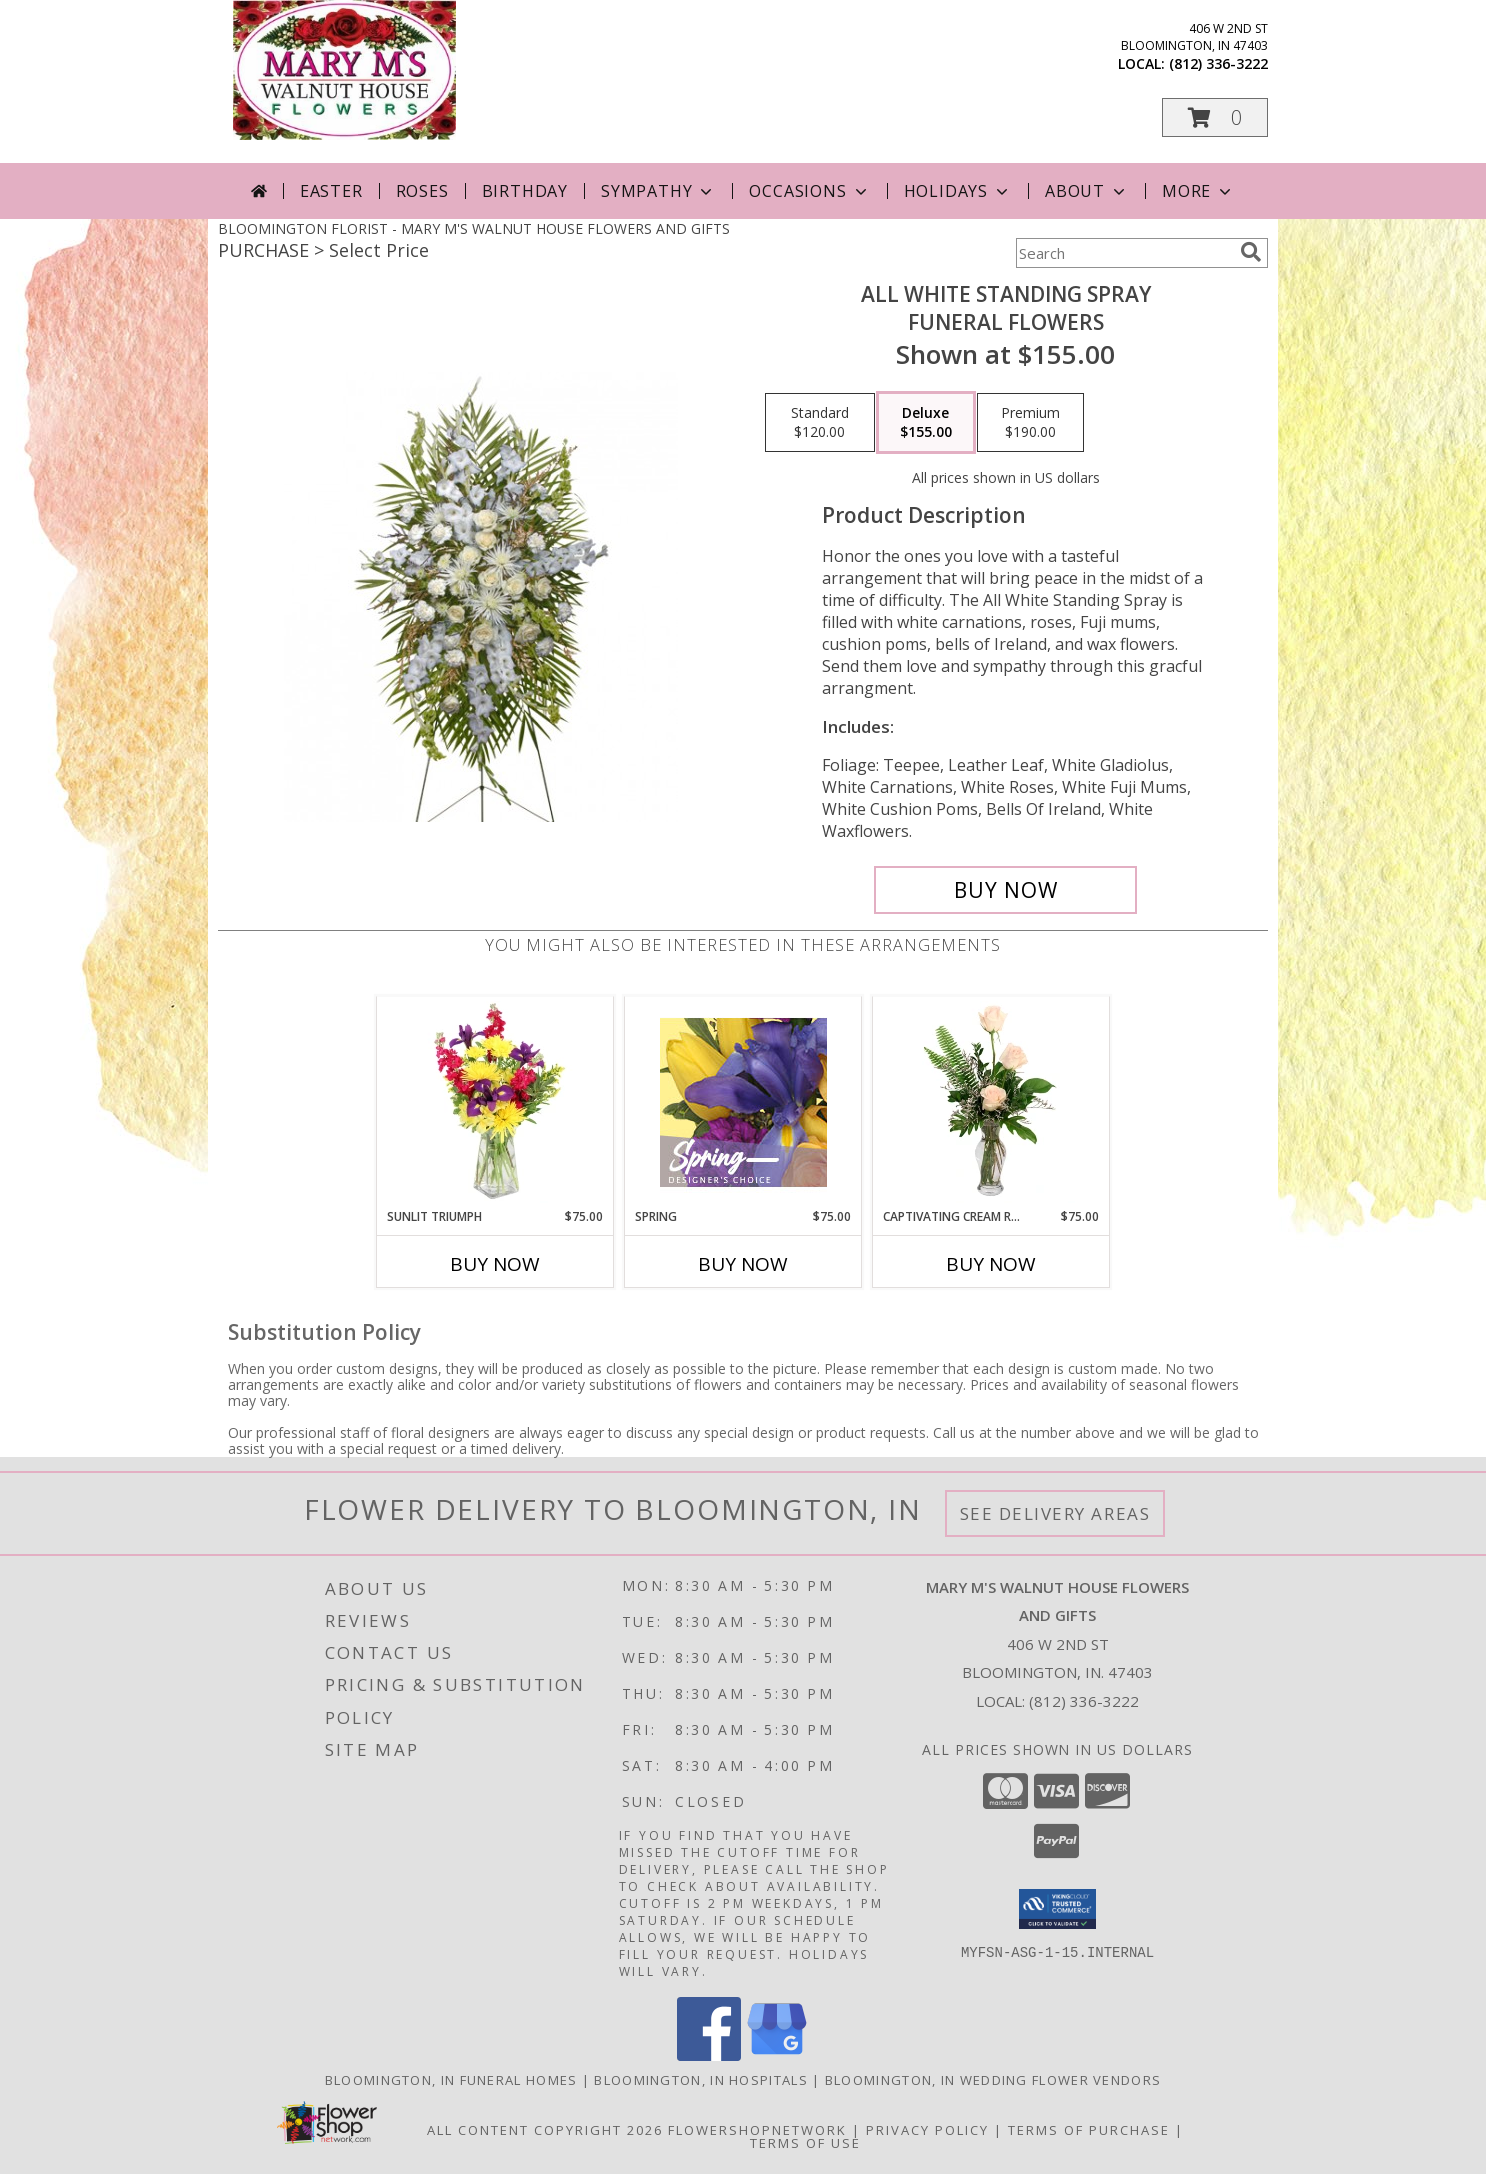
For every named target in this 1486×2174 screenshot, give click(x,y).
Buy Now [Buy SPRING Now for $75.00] (743, 1264)
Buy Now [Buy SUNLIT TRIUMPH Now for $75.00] (495, 1264)
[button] (1215, 117)
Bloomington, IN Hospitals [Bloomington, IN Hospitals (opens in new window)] (701, 2080)
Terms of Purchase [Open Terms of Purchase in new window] (1089, 2130)
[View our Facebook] (709, 2055)
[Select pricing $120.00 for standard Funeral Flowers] (820, 423)
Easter (331, 191)
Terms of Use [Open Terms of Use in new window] (805, 2143)
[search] (1251, 252)
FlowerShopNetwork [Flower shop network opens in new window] (757, 2130)
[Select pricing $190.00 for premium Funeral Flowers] (1030, 423)
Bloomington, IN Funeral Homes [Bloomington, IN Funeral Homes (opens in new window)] (451, 2080)
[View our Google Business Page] (777, 2055)
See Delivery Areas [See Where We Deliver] (1055, 1513)
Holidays (958, 191)
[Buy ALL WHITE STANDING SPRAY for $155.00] (1005, 890)
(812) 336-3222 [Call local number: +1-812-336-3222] (1218, 63)
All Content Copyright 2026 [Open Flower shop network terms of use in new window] (545, 2130)
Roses (422, 191)
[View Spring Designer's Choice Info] (743, 1102)
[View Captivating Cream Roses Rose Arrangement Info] (991, 1102)
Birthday (525, 191)
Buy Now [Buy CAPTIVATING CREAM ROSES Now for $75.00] (991, 1264)
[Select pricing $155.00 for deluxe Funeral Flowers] (926, 423)
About (1087, 191)
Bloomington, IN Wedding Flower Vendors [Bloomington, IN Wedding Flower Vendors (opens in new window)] (993, 2080)
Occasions (809, 191)
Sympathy (658, 191)
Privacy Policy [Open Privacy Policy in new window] (927, 2130)
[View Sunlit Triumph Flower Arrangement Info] (495, 1102)
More (1198, 191)
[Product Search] (1124, 253)
